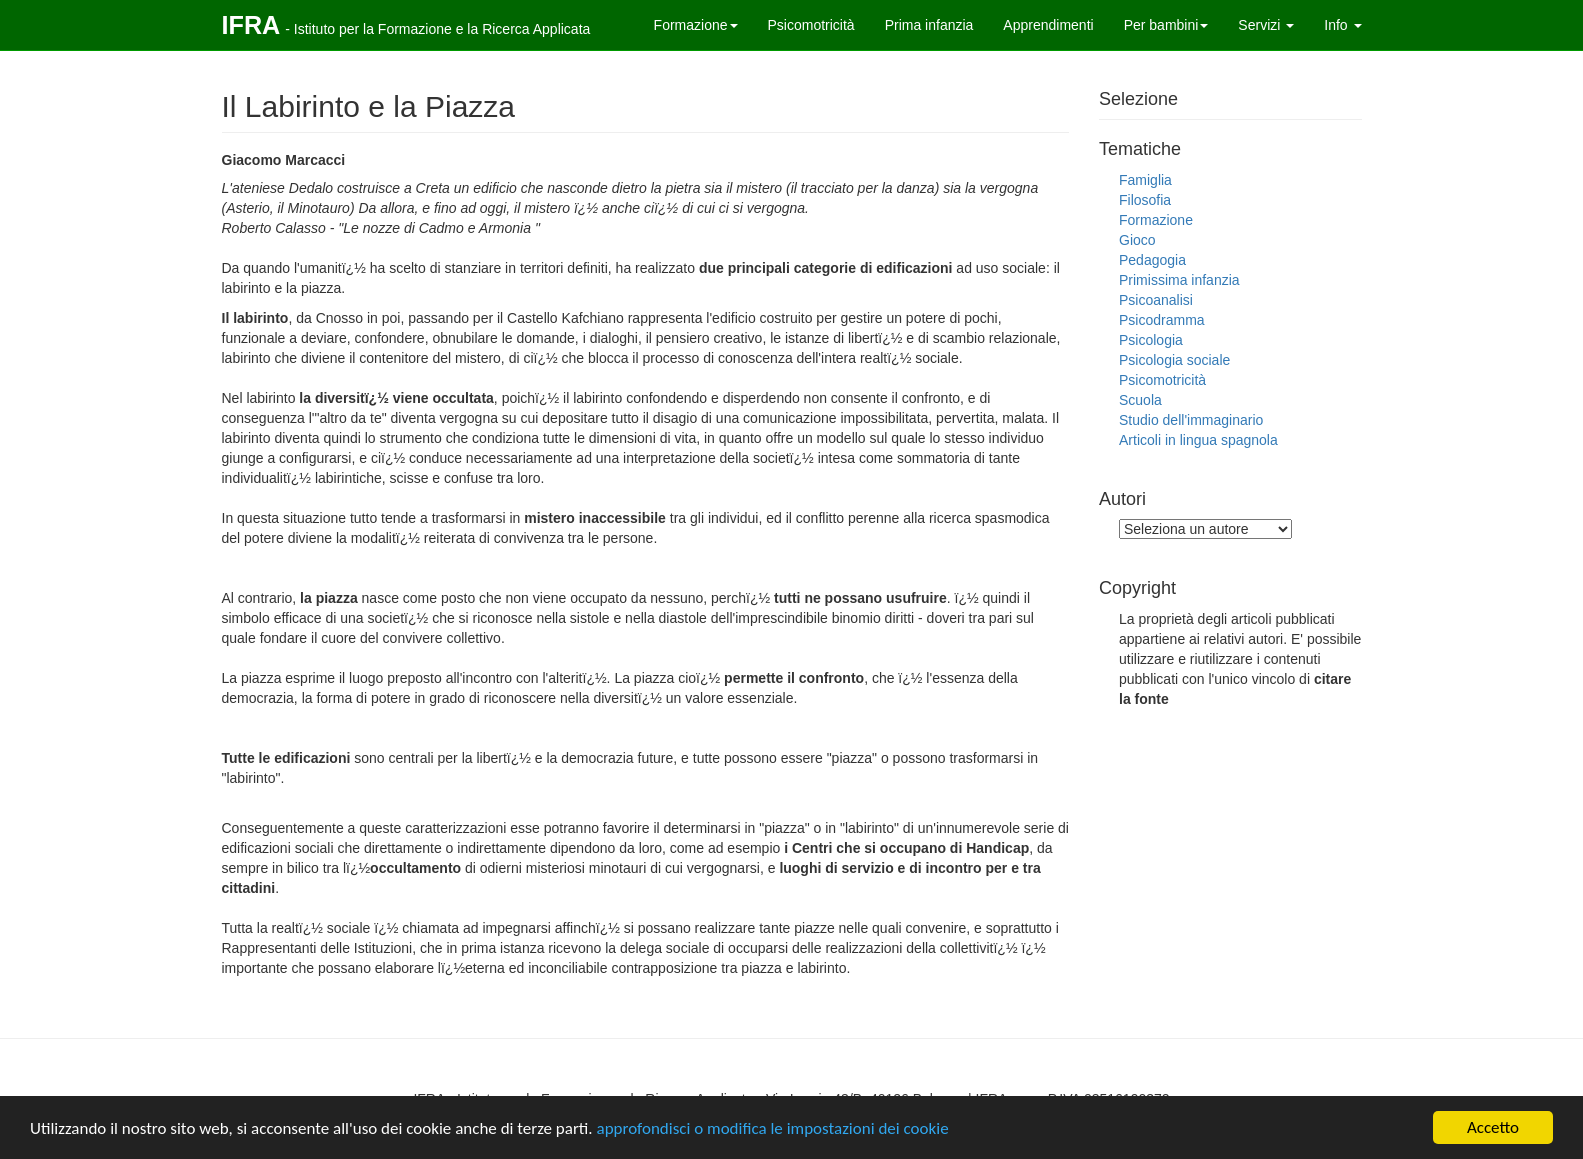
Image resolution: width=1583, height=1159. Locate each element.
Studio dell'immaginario (1191, 420)
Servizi (1266, 25)
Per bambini (1166, 25)
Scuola (1140, 400)
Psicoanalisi (1156, 300)
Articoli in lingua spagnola (1198, 440)
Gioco (1137, 240)
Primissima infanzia (1179, 280)
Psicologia (1151, 340)
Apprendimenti (1048, 25)
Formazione (696, 25)
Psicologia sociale (1174, 360)
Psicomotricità (811, 25)
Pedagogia (1152, 260)
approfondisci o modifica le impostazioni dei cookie (772, 1128)
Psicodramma (1162, 320)
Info (1342, 25)
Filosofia (1145, 200)
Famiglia (1145, 180)
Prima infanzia (929, 25)
